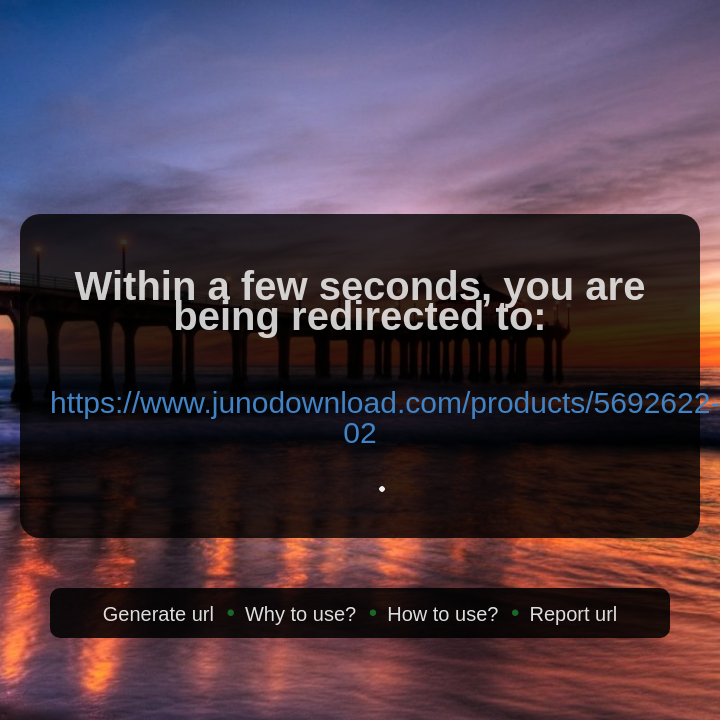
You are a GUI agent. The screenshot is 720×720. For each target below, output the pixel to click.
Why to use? (300, 614)
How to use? (442, 614)
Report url (573, 614)
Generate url (158, 614)
